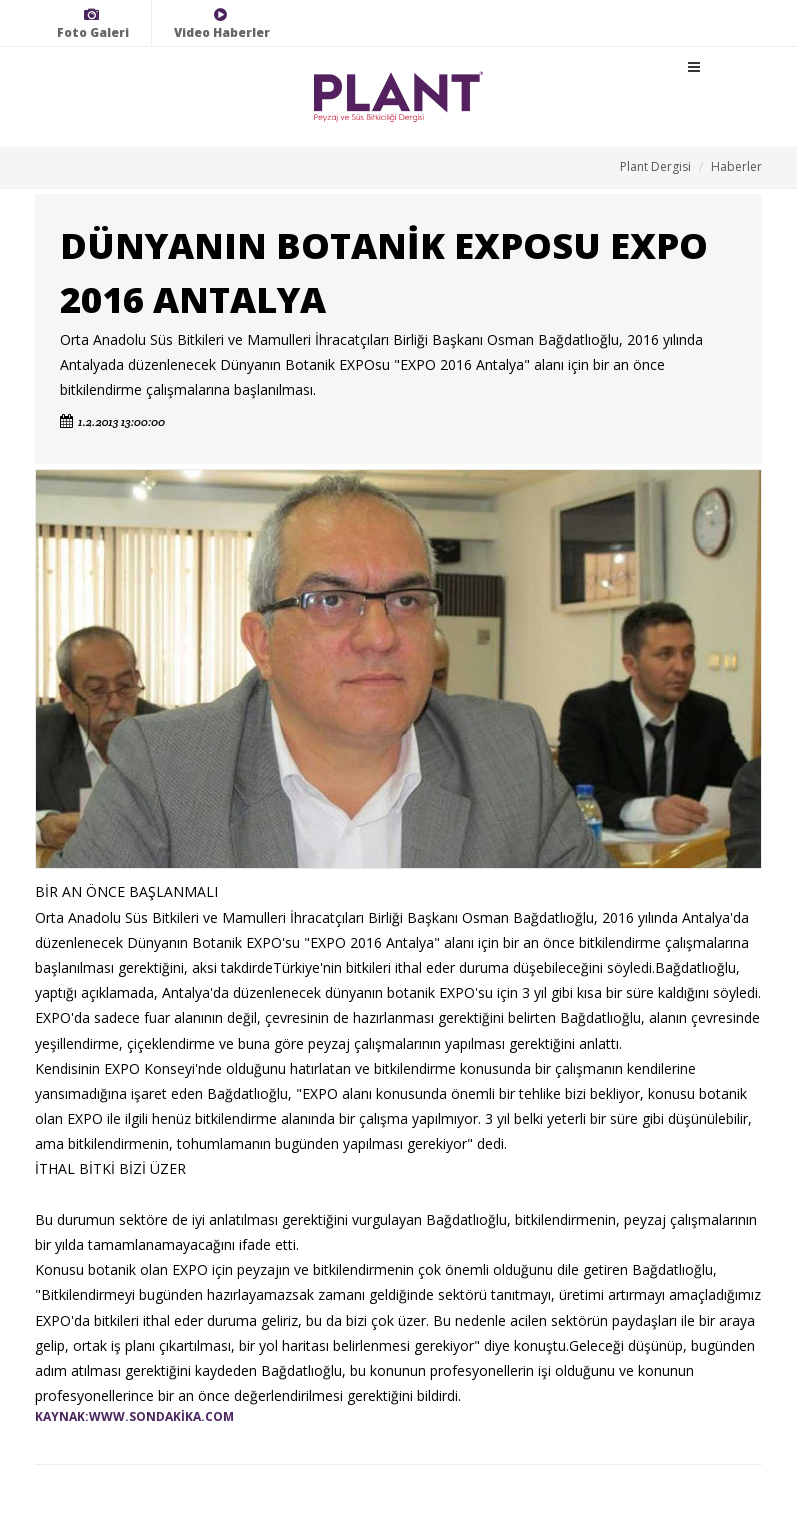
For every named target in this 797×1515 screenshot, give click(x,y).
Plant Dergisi (655, 166)
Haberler (736, 166)
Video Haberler (222, 23)
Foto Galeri (93, 23)
